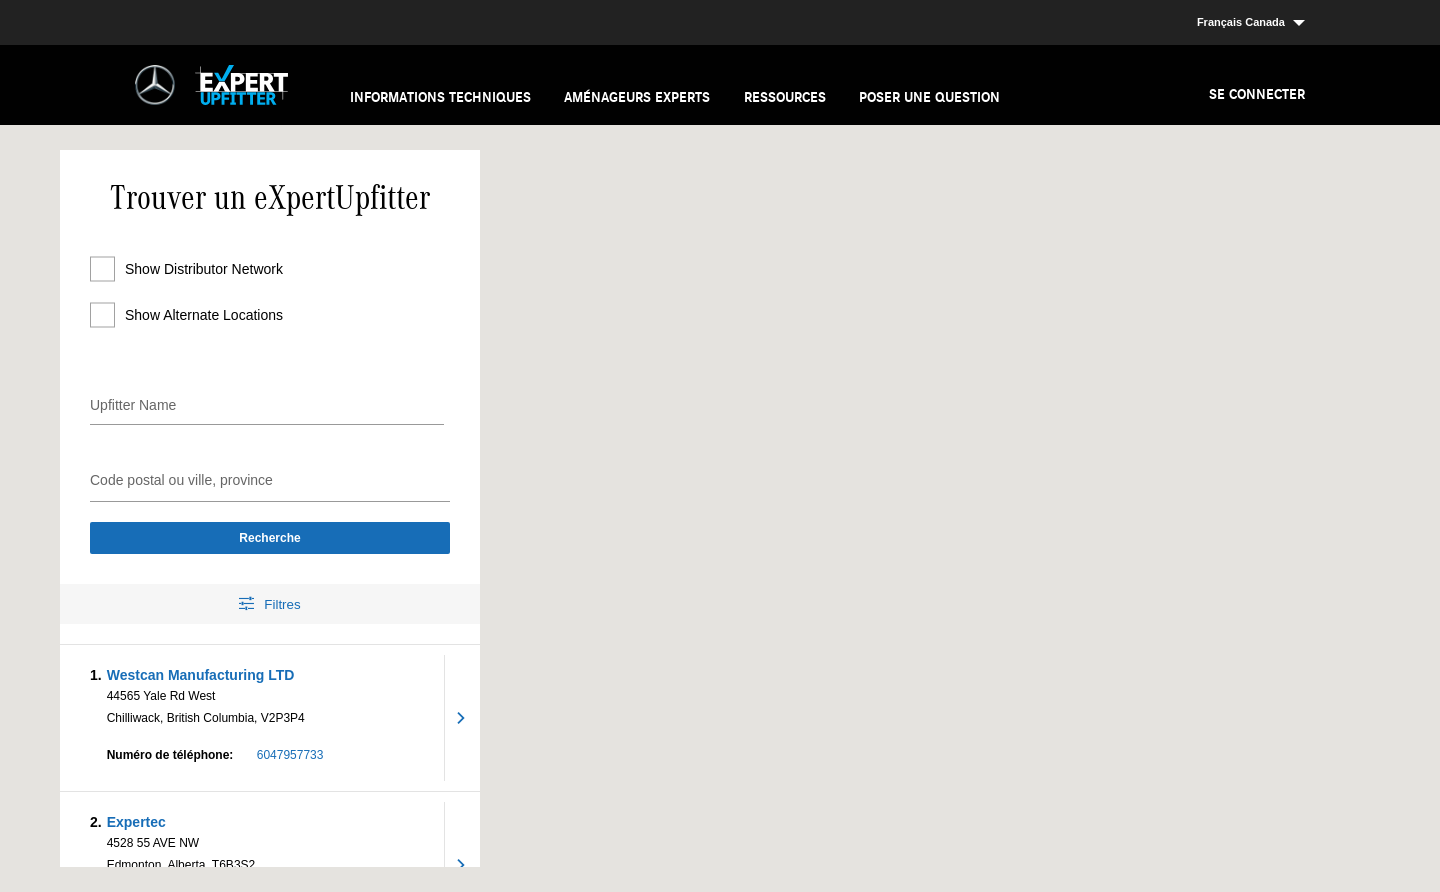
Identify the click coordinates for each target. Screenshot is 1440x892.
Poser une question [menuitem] (929, 97)
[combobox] (270, 477)
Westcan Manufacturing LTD (201, 675)
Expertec (136, 822)
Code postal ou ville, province (181, 480)
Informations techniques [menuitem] (440, 97)
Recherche (269, 538)
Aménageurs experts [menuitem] (637, 97)
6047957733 (290, 755)
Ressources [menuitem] (785, 97)
